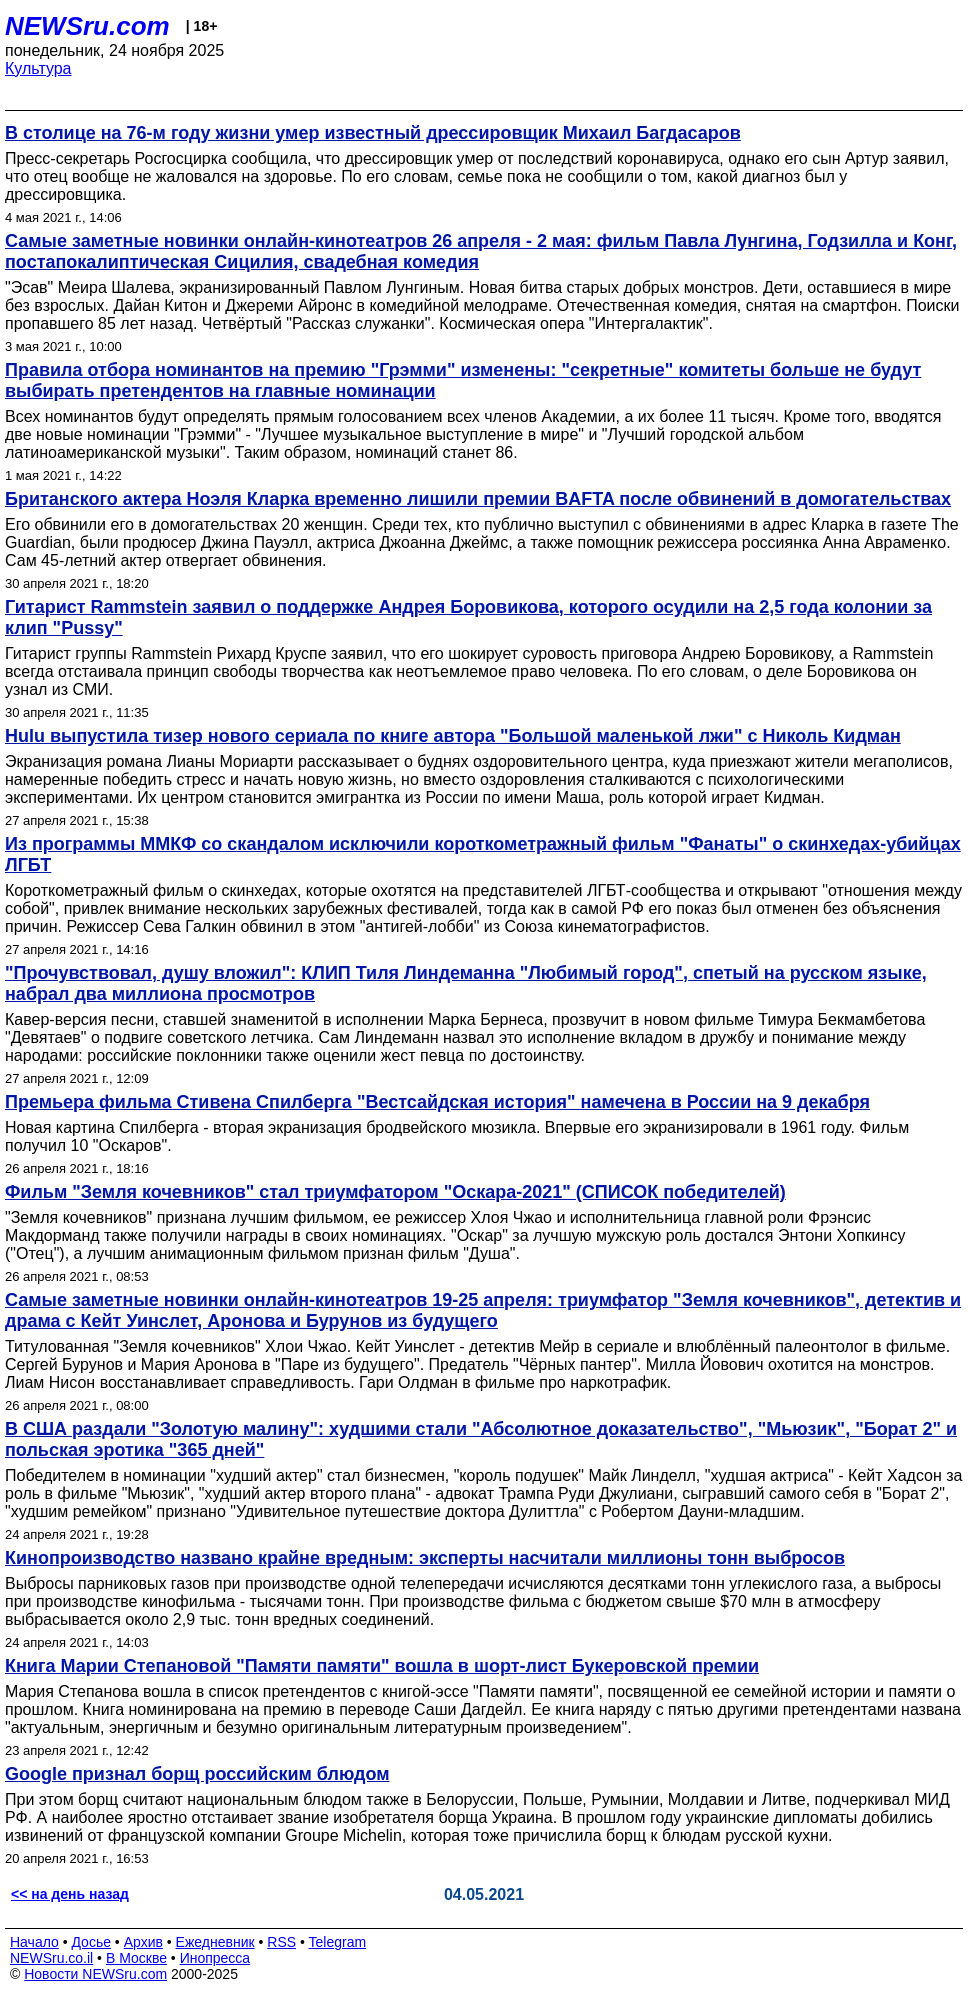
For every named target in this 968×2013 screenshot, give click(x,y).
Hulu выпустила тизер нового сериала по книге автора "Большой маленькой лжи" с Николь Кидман (453, 736)
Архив (143, 1942)
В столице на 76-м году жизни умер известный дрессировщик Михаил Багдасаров (373, 133)
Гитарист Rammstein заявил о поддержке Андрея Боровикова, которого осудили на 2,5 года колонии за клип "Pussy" (468, 617)
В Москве (136, 1958)
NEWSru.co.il (51, 1958)
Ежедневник (215, 1942)
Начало (34, 1942)
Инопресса (215, 1958)
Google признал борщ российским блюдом (197, 1774)
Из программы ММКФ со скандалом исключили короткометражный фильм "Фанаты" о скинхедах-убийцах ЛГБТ (483, 854)
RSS (281, 1942)
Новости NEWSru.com (95, 1974)
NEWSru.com (87, 26)
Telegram (338, 1942)
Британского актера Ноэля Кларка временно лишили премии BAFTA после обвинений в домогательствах (478, 499)
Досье (91, 1942)
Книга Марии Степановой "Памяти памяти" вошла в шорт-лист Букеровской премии (382, 1666)
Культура (38, 68)
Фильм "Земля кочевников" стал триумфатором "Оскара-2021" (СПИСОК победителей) (395, 1192)
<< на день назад (70, 1894)
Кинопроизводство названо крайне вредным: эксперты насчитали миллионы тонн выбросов (425, 1558)
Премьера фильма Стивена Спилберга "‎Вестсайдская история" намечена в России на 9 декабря (437, 1102)
